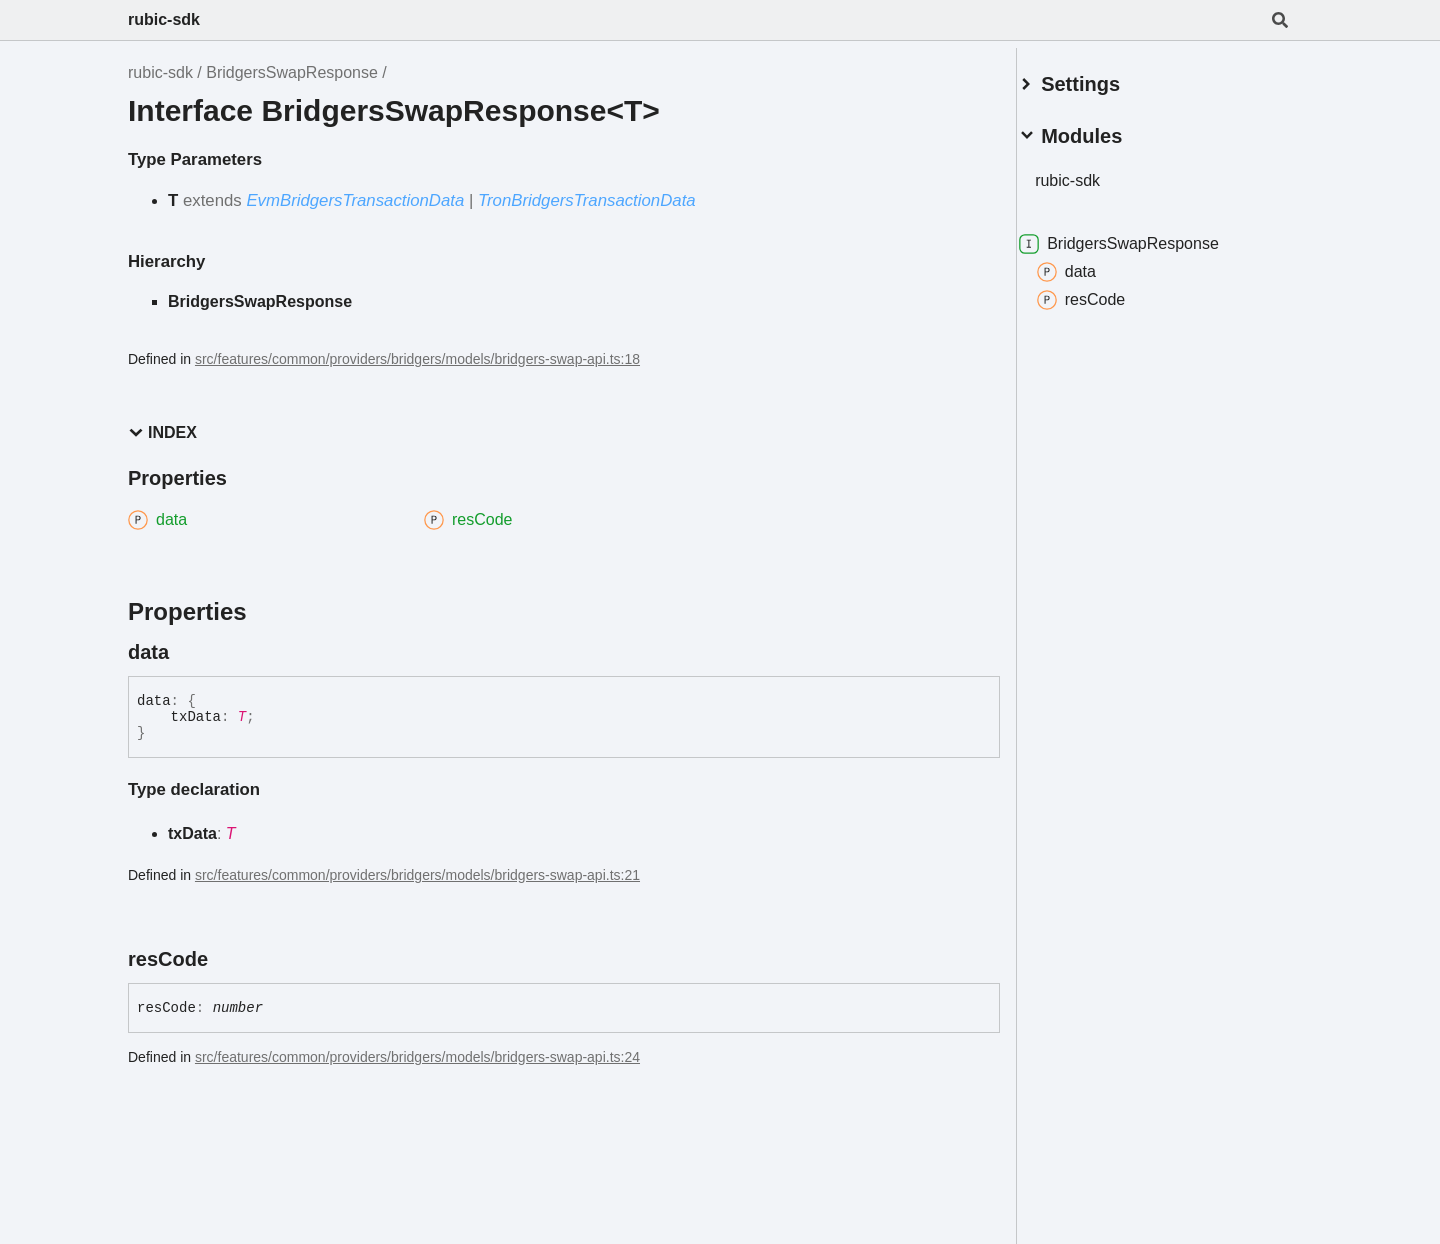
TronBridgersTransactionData (587, 200)
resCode (1105, 292)
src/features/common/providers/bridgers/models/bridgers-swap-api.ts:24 (417, 1057)
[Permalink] (187, 652)
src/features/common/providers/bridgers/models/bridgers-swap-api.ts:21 (417, 875)
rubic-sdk (164, 19)
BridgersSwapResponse (292, 72)
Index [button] (162, 432)
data (1090, 264)
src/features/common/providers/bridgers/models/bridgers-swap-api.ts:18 (417, 359)
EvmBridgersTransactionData (355, 200)
